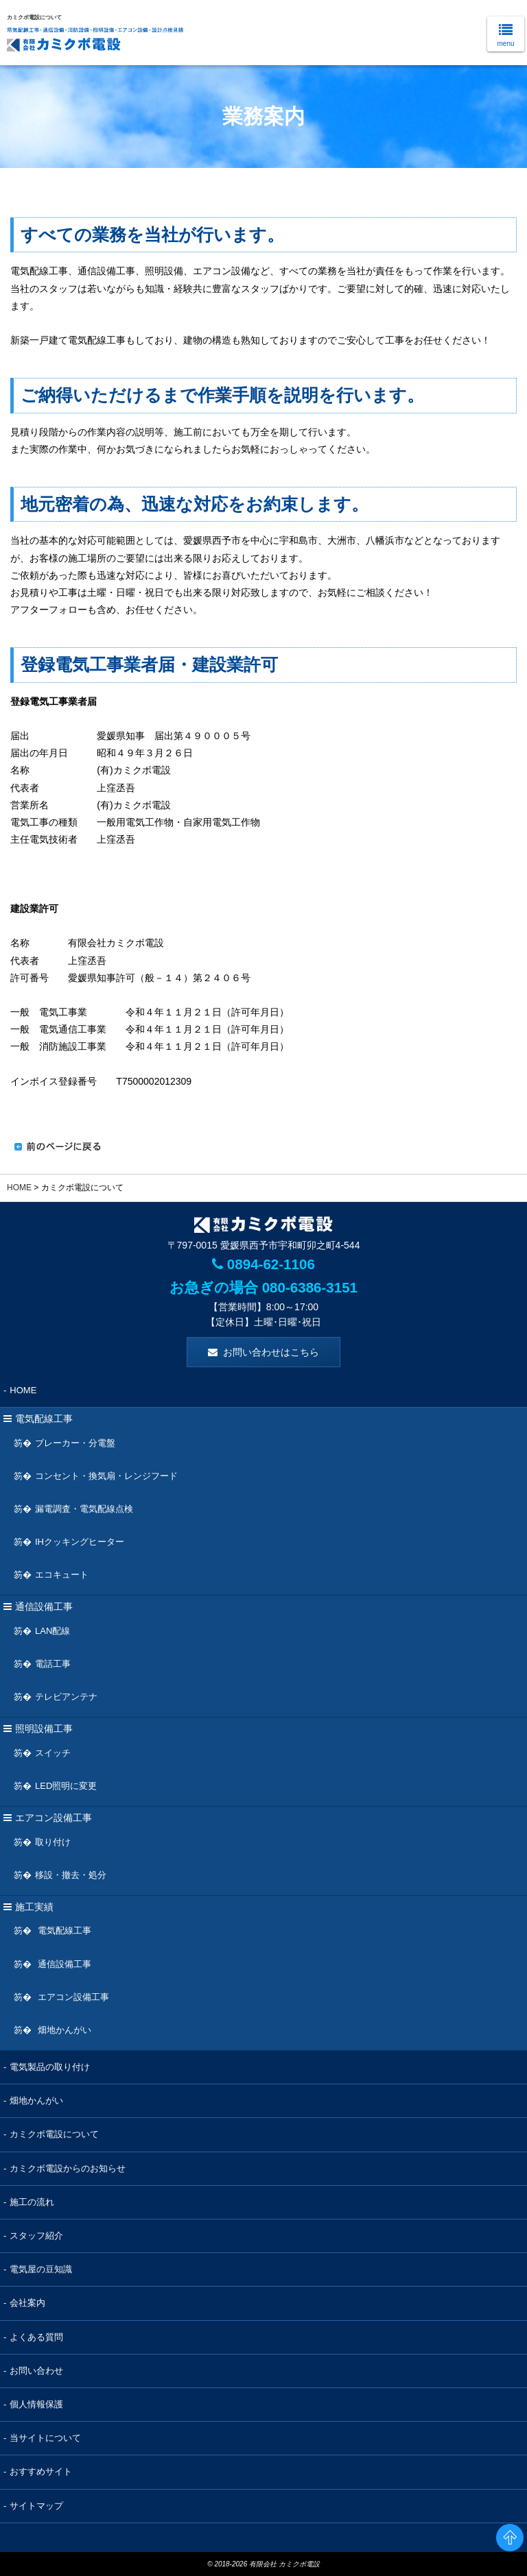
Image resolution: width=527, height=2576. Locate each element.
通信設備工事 (63, 1963)
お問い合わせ (36, 2370)
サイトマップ (36, 2505)
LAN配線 (52, 1630)
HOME (19, 1187)
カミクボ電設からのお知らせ (68, 2168)
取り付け (53, 1841)
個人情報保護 (36, 2403)
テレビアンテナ (66, 1697)
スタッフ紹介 (36, 2235)
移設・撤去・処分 (70, 1874)
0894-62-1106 (263, 1264)
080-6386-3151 (307, 1287)
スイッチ (53, 1752)
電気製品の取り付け (50, 2066)
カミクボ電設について (54, 2134)
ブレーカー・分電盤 (75, 1442)
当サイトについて (45, 2438)
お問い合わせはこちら (271, 1351)
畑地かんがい (63, 2029)
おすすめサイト (41, 2471)
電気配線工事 (63, 1930)
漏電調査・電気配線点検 (84, 1508)
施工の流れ (32, 2201)
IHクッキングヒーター (79, 1541)
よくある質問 (36, 2336)
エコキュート (62, 1574)
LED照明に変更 (66, 1785)
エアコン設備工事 (72, 1996)
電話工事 (53, 1663)
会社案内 (27, 2303)
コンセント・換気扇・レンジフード (106, 1475)
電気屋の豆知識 (41, 2269)
